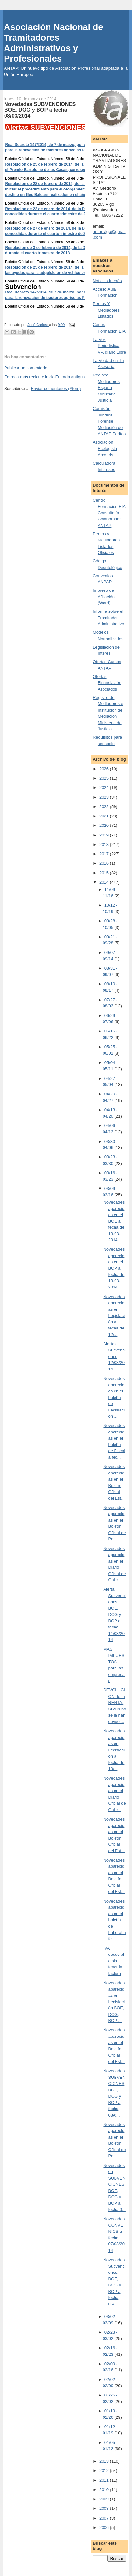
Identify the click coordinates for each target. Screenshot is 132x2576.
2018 (104, 844)
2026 (104, 768)
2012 (104, 2470)
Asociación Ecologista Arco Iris (105, 448)
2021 (104, 816)
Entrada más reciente (24, 377)
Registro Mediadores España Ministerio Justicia (106, 388)
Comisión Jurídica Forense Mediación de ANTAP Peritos (109, 421)
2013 (104, 2461)
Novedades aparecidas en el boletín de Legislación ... (114, 1397)
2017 (104, 853)
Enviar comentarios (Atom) (56, 388)
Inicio (49, 377)
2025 (104, 778)
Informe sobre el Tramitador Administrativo (108, 617)
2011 (104, 2480)
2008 (104, 2508)
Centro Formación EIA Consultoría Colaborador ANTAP (109, 513)
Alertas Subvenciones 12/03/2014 (114, 1356)
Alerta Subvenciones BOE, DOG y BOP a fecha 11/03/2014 (114, 1614)
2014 (104, 882)
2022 (104, 806)
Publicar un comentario (25, 367)
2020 (104, 825)
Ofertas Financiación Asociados (107, 683)
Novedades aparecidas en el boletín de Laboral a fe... (114, 1920)
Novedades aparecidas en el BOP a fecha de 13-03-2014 (114, 1268)
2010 (104, 2489)
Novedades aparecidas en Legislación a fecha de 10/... (114, 1750)
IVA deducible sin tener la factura (113, 1961)
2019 (104, 835)
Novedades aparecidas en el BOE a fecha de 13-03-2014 (114, 1221)
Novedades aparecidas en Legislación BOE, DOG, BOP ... (114, 2001)
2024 (104, 787)
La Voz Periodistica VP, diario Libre (109, 345)
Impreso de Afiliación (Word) (104, 596)
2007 (104, 2518)
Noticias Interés (107, 280)
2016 (104, 863)
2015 (104, 872)
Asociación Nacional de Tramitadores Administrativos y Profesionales (53, 43)
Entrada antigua (70, 377)
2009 (104, 2499)
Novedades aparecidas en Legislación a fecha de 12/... (114, 1315)
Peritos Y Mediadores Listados (106, 310)
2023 (104, 797)
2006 (104, 2527)
